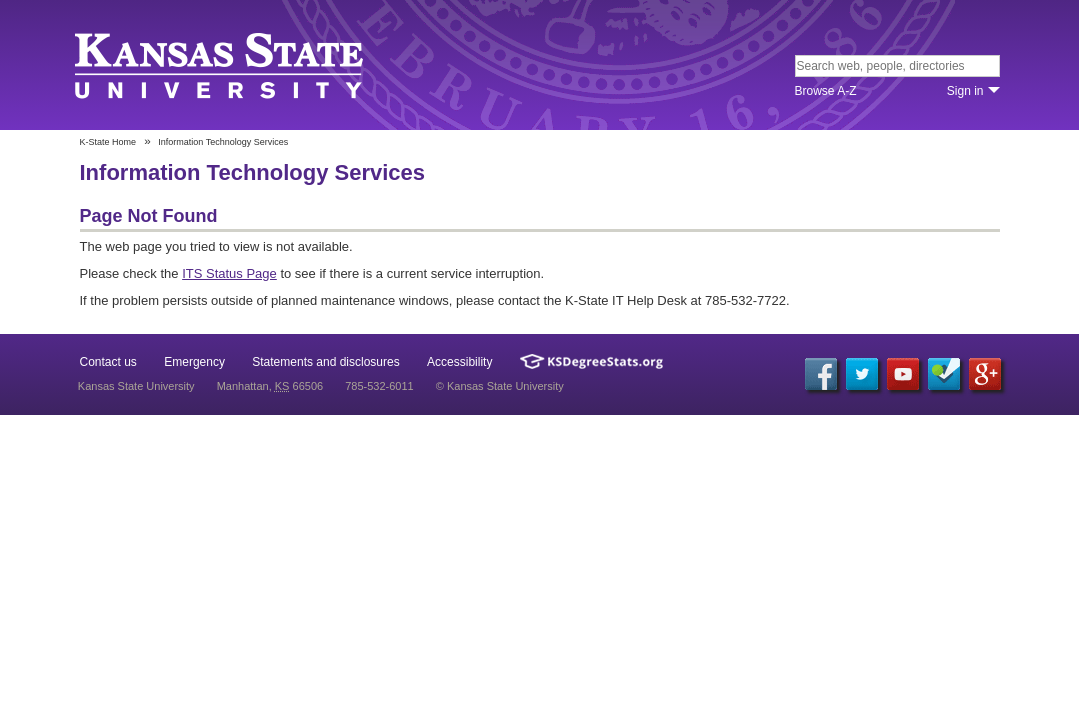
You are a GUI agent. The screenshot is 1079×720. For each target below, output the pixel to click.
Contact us (108, 362)
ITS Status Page (229, 273)
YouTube (903, 374)
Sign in (965, 91)
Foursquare (944, 374)
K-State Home (108, 142)
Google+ (985, 374)
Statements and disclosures (325, 362)
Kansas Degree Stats (591, 361)
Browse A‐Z (826, 91)
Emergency (194, 362)
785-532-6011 (379, 386)
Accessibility (459, 362)
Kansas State (222, 66)
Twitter (862, 374)
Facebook (821, 374)
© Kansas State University (500, 386)
